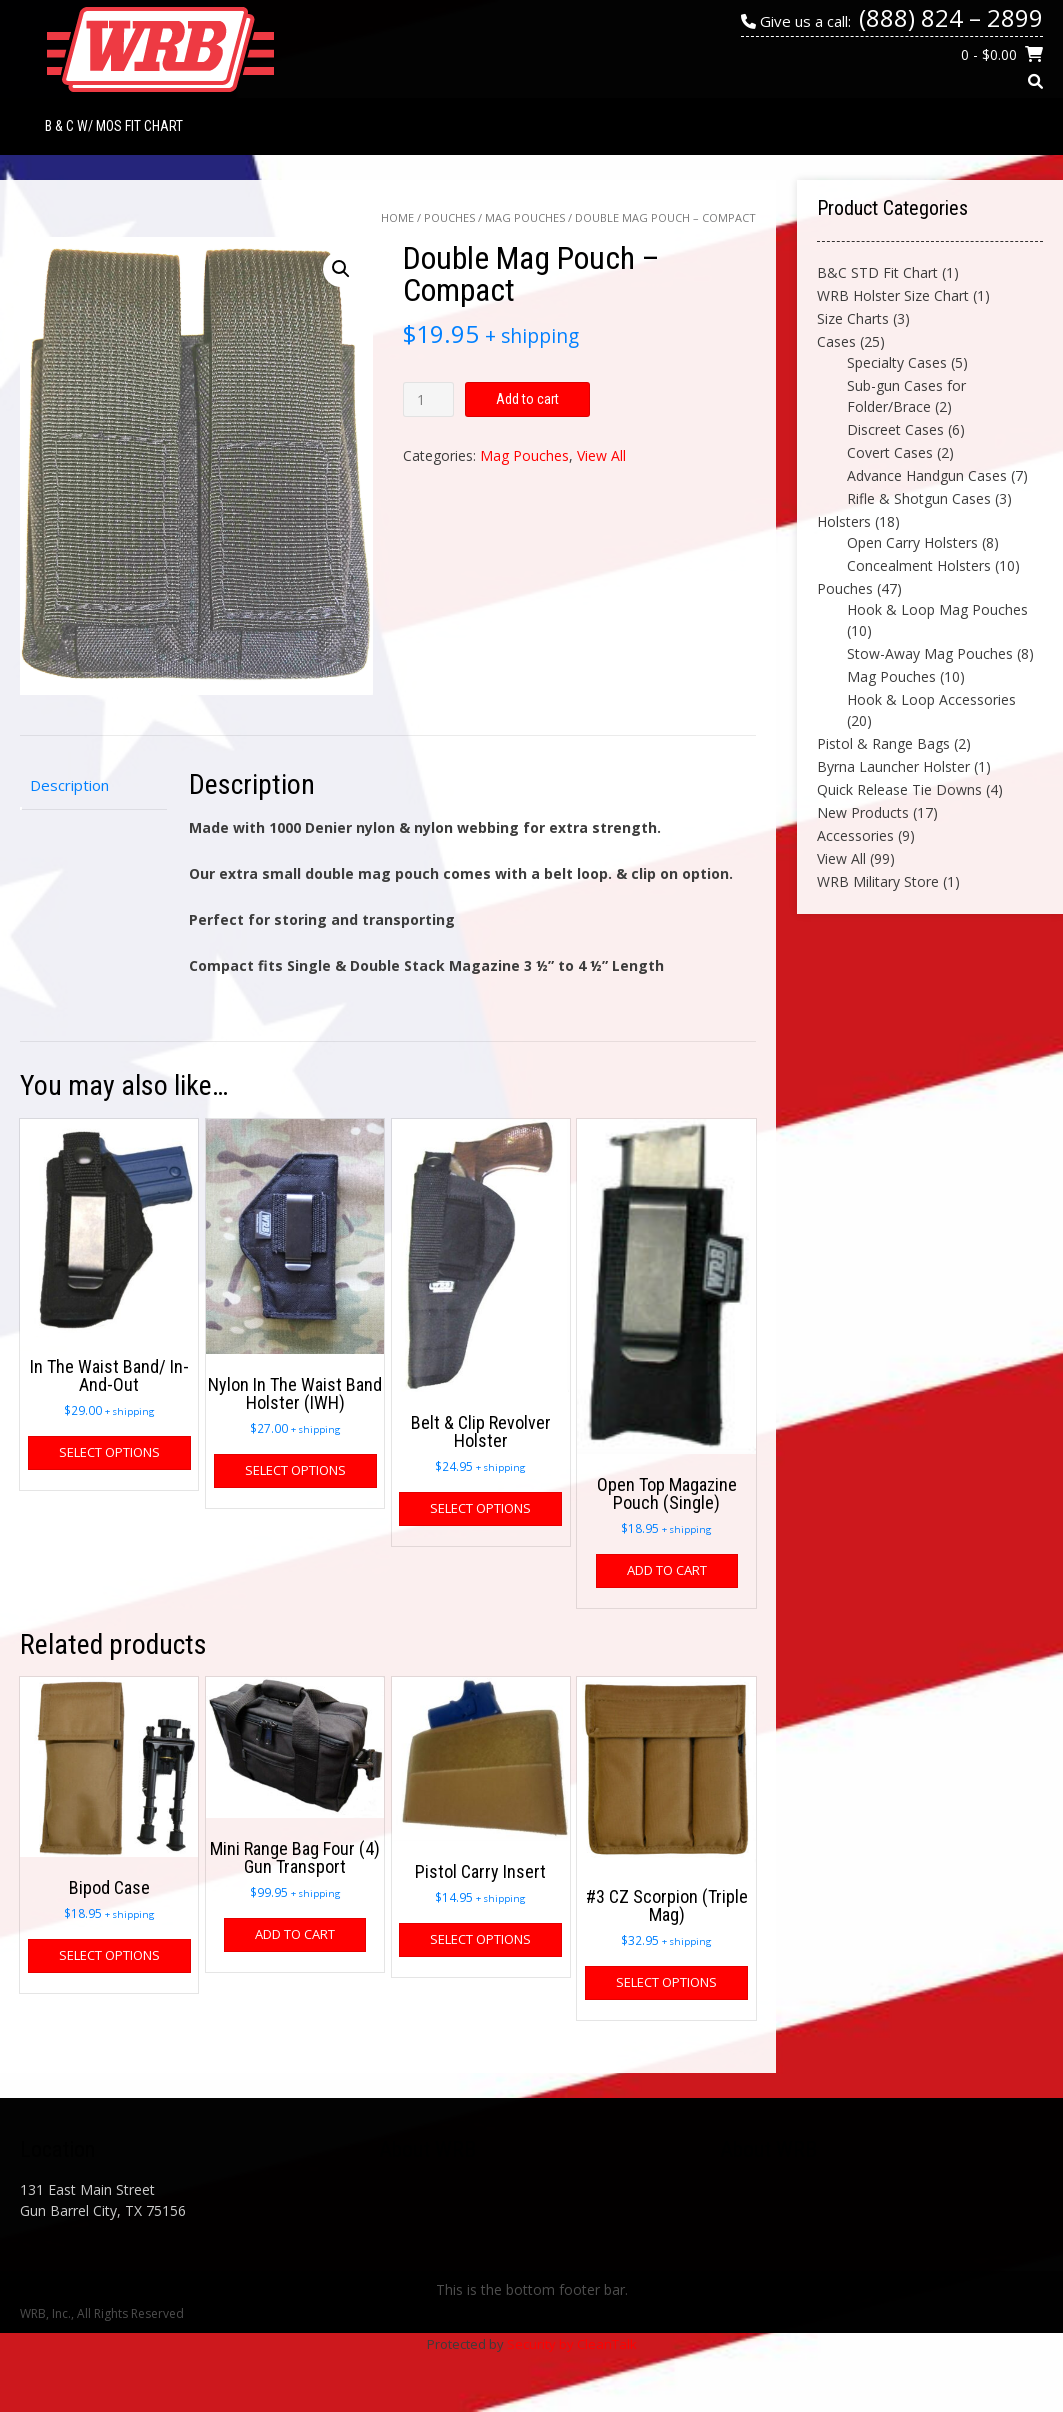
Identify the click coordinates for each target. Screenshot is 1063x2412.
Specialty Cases (897, 362)
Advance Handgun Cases (927, 475)
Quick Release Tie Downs (899, 789)
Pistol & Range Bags (883, 743)
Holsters (844, 521)
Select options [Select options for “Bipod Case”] (109, 1955)
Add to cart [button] (667, 1570)
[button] (341, 269)
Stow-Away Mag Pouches (930, 653)
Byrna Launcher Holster (893, 766)
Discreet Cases (895, 429)
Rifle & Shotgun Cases (919, 498)
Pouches (449, 217)
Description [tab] (69, 785)
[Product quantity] (428, 399)
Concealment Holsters (919, 565)
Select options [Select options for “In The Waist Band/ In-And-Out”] (109, 1452)
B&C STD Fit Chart (877, 272)
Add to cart (527, 399)
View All (601, 455)
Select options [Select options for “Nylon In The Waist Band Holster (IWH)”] (295, 1470)
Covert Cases (890, 452)
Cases (836, 341)
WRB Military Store (878, 881)
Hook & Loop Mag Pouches (937, 609)
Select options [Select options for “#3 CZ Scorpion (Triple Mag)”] (666, 1982)
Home (397, 217)
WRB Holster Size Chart (893, 295)
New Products (863, 812)
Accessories (855, 835)
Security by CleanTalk (572, 2344)
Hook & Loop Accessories (931, 699)
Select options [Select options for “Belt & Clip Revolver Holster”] (480, 1508)
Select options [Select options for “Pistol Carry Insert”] (480, 1939)
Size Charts (853, 318)
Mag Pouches (525, 217)
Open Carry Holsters (912, 542)
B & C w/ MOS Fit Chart (114, 126)
